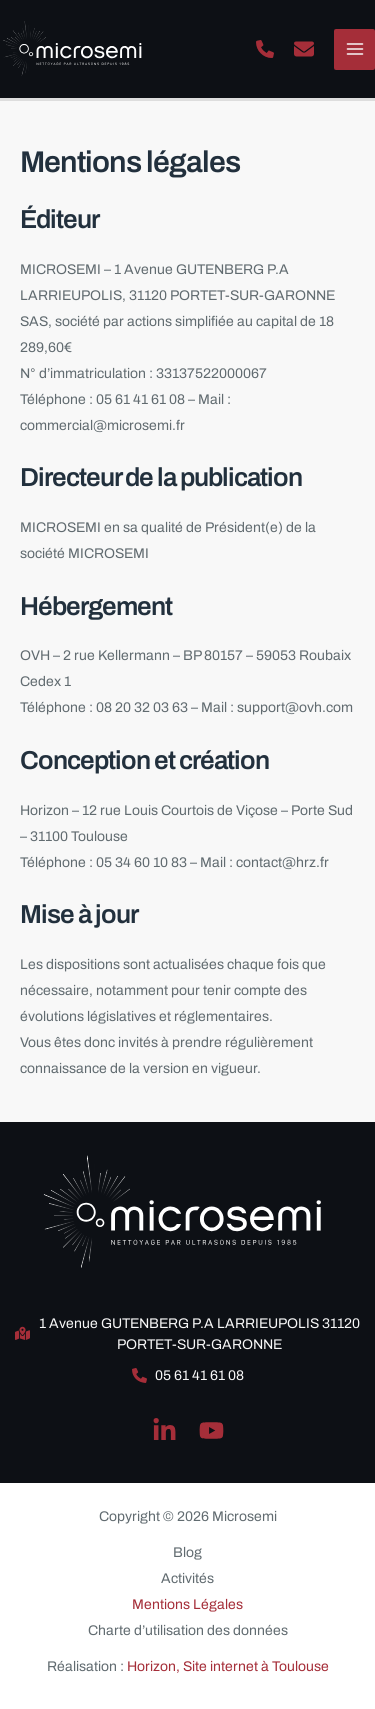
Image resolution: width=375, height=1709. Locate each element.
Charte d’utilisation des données (188, 1630)
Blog (187, 1552)
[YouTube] (211, 1430)
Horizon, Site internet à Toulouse (228, 1666)
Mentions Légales (187, 1604)
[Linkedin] (164, 1430)
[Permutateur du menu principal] (354, 49)
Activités (187, 1578)
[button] (265, 49)
